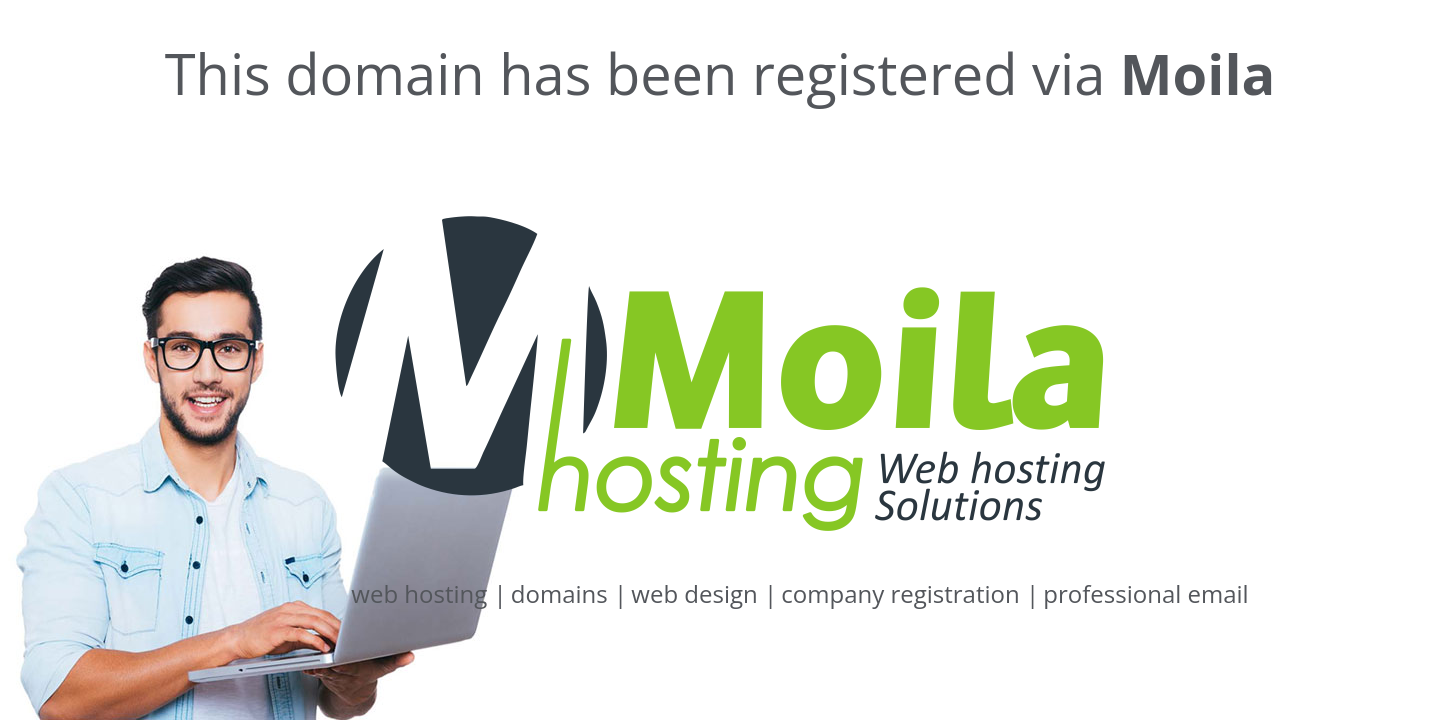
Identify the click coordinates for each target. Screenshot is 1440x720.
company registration (910, 593)
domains (569, 593)
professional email (1145, 593)
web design (704, 593)
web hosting (428, 593)
